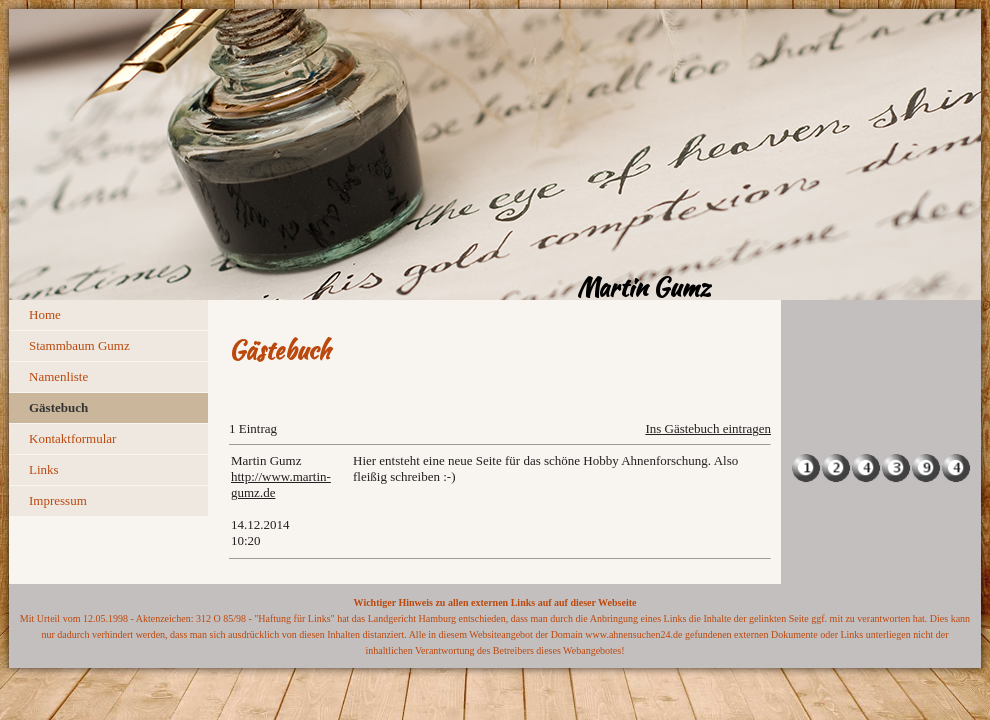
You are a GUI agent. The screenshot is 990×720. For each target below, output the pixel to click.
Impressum (58, 500)
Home (45, 314)
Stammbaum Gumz (79, 345)
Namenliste (58, 376)
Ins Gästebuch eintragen (708, 428)
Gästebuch (58, 407)
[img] (495, 154)
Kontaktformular (72, 438)
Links (44, 469)
